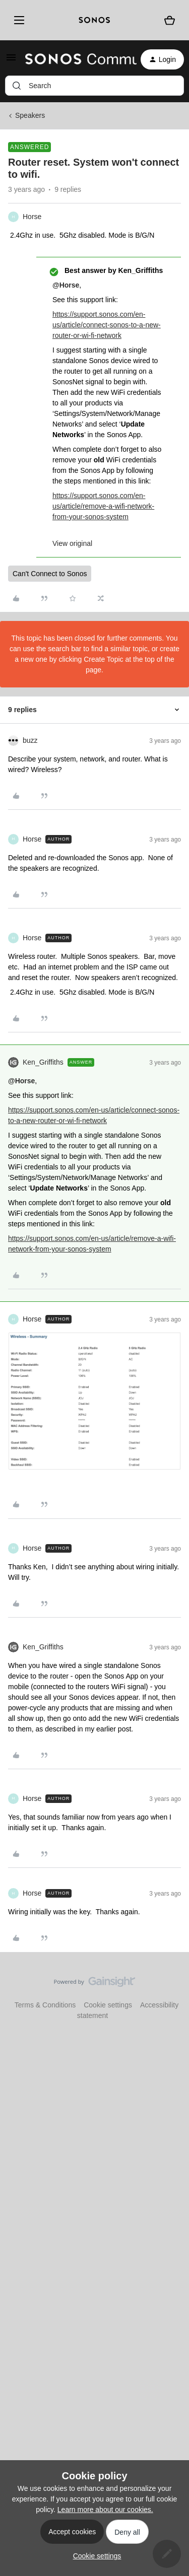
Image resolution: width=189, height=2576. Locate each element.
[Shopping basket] (169, 20)
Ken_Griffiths (43, 1062)
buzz (30, 740)
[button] (11, 61)
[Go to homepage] (74, 59)
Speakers (30, 115)
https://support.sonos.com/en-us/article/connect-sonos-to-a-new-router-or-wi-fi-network (106, 324)
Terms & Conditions (45, 2005)
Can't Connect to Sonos (50, 574)
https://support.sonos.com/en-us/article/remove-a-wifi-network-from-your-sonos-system (103, 506)
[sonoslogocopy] (94, 20)
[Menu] (17, 20)
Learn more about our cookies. (105, 2509)
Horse (32, 217)
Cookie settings (108, 2005)
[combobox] (94, 86)
